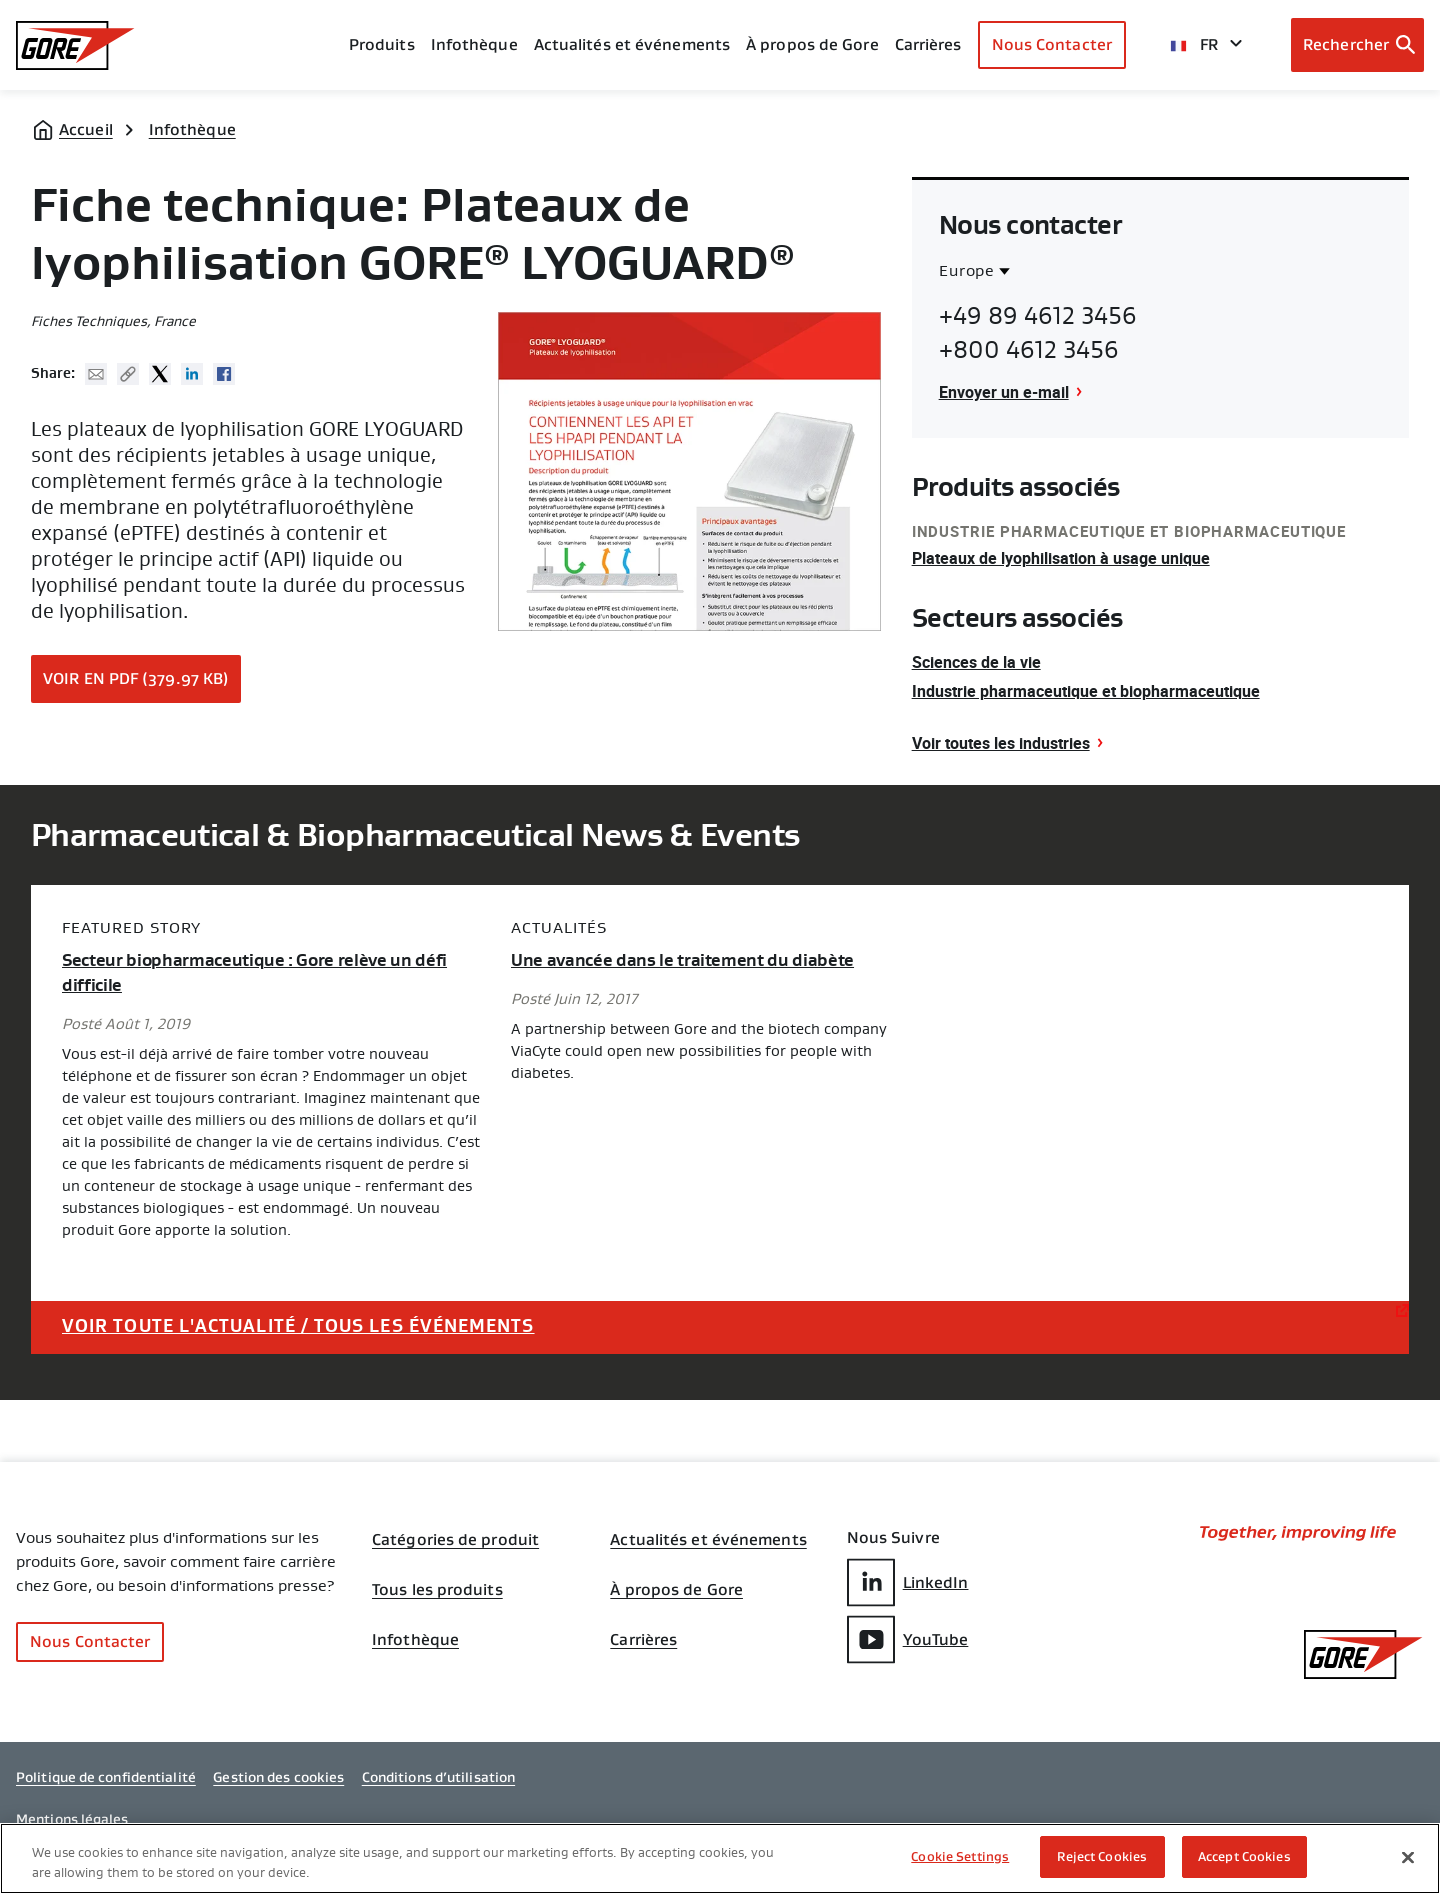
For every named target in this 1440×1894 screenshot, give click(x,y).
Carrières (643, 1640)
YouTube (908, 1639)
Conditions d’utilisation (438, 1777)
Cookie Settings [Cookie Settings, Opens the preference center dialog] (960, 1856)
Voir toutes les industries (1001, 743)
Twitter (160, 374)
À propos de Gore (812, 44)
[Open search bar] (1357, 45)
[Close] (1408, 1857)
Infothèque (192, 129)
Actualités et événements (632, 44)
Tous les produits (437, 1590)
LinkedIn (908, 1582)
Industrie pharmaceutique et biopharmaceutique (1086, 691)
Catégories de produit (455, 1540)
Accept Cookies (1244, 1856)
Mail (96, 374)
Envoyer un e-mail (1004, 392)
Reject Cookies (1102, 1856)
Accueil (86, 129)
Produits (382, 44)
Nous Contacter (1052, 44)
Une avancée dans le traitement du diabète (682, 960)
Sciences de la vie (976, 662)
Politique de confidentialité (106, 1777)
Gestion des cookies (278, 1777)
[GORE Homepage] (75, 45)
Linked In (192, 374)
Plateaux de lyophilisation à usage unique (1061, 558)
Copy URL (128, 374)
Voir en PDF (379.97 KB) (136, 678)
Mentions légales (72, 1819)
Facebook (224, 374)
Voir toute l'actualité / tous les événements (298, 1326)
